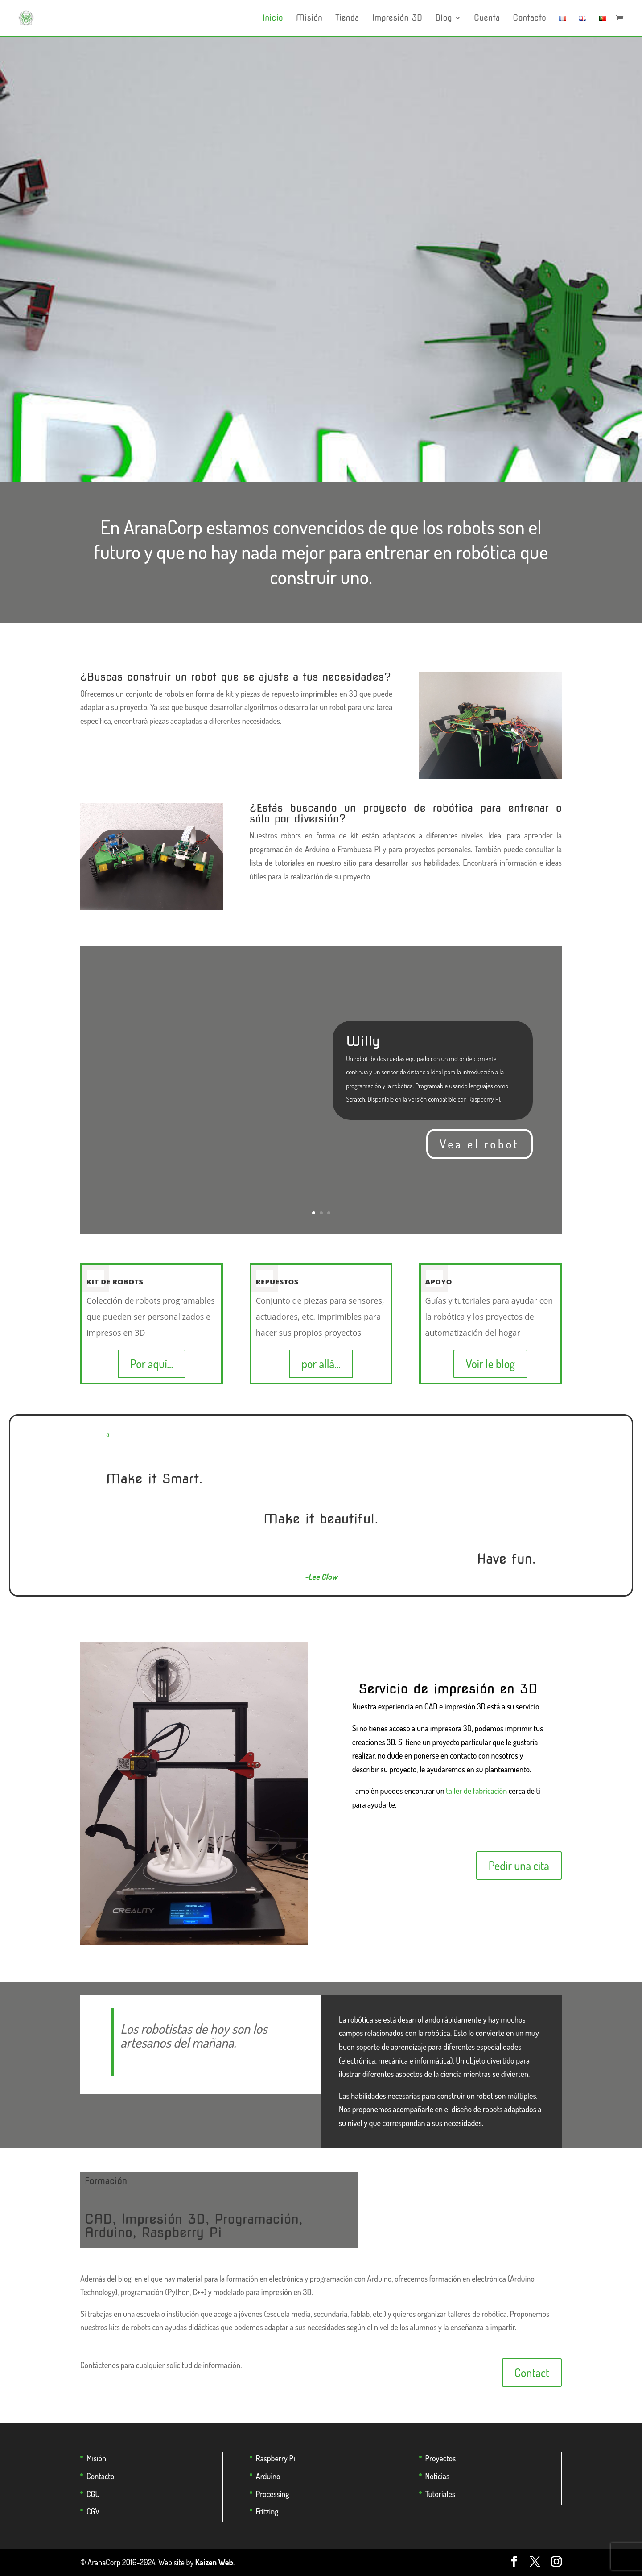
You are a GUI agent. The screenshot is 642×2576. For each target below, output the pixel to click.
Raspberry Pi (275, 2458)
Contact (531, 2372)
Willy (363, 1041)
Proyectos (440, 2458)
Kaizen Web (214, 2562)
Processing (272, 2494)
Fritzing (267, 2511)
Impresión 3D (397, 18)
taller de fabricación (476, 1791)
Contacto (529, 18)
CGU (93, 2494)
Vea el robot (479, 1143)
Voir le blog (490, 1363)
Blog (443, 18)
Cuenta (487, 18)
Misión (309, 18)
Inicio (273, 18)
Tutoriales (440, 2494)
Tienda (347, 18)
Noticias (437, 2476)
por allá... (321, 1363)
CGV (92, 2511)
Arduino (268, 2476)
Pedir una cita (519, 1865)
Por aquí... (151, 1363)
